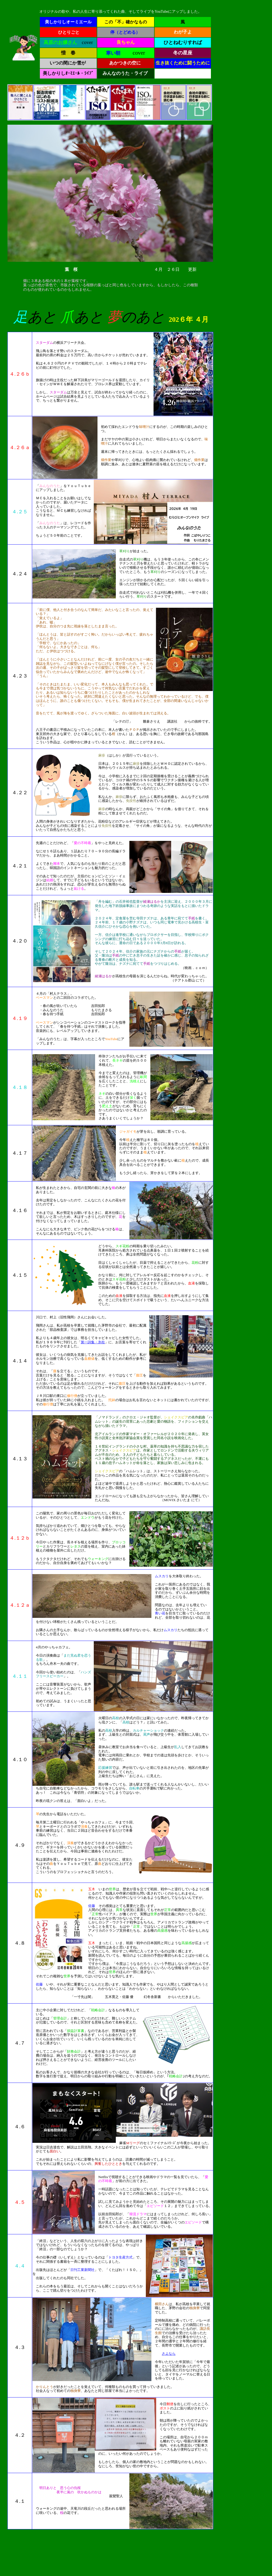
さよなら (169, 2354)
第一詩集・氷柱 (93, 1342)
